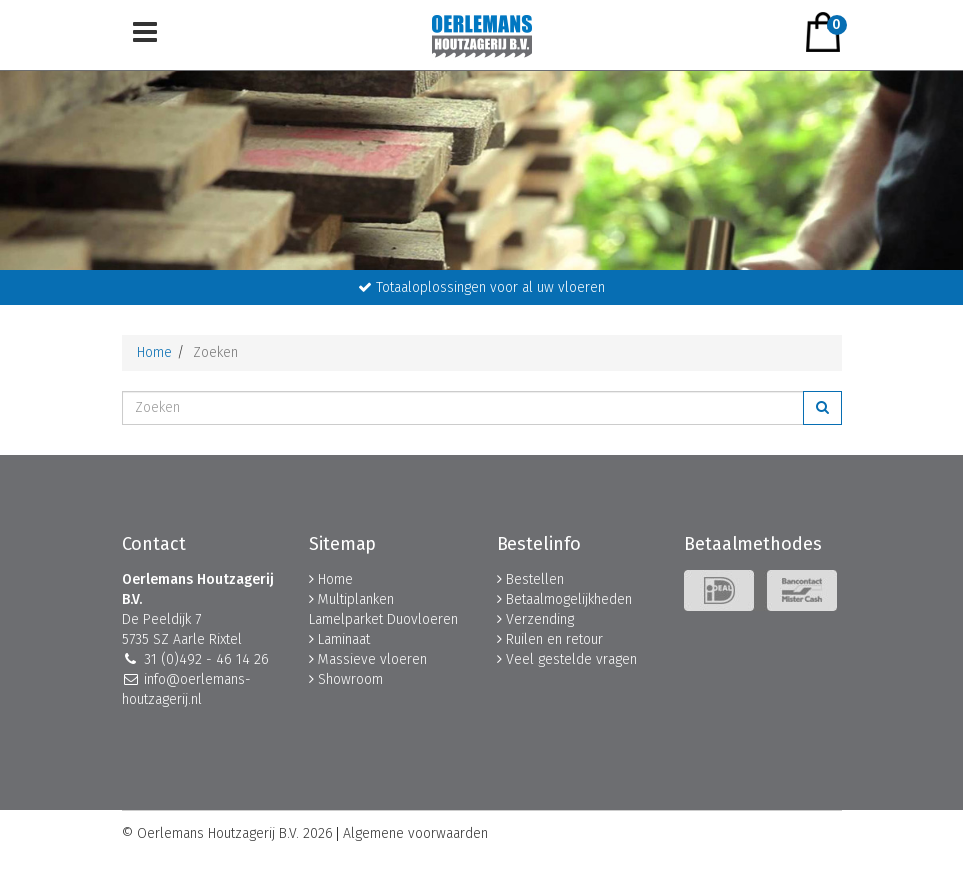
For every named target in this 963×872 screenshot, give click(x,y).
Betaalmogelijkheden (569, 599)
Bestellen (535, 579)
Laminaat (344, 639)
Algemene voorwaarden (415, 834)
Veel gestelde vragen (571, 659)
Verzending (540, 619)
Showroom (350, 679)
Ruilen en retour (554, 639)
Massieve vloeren (372, 659)
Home (154, 352)
